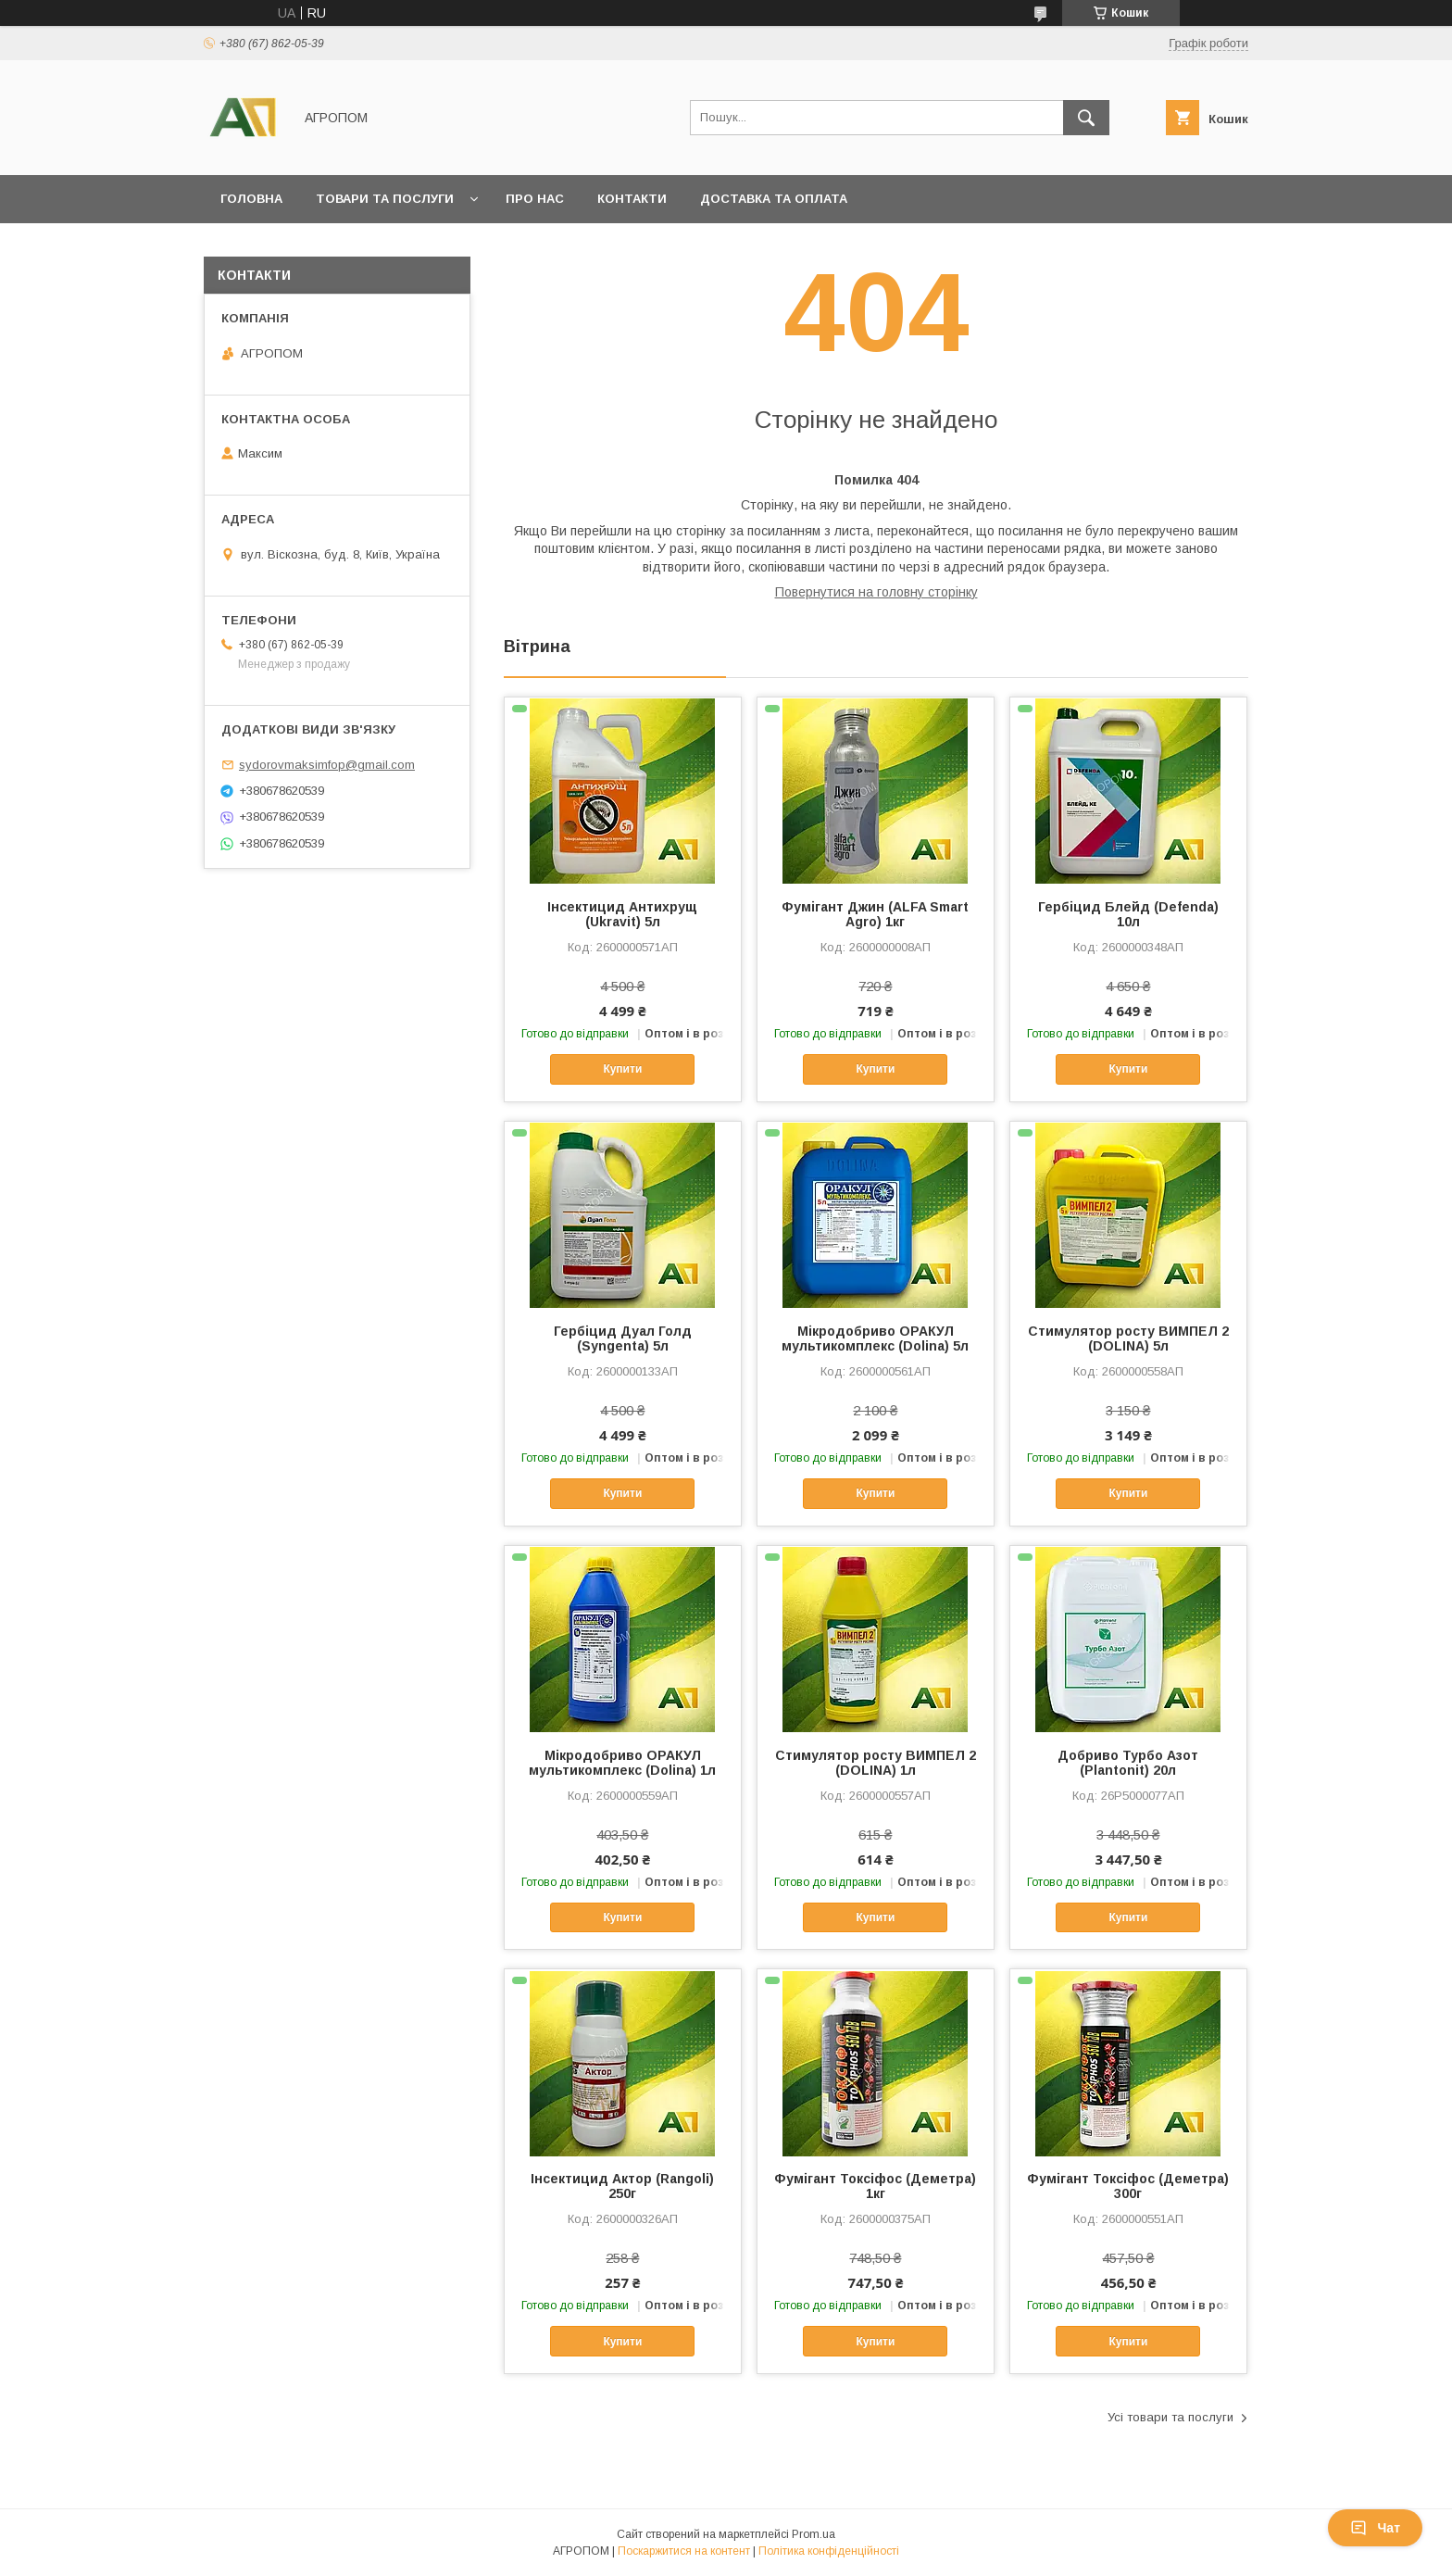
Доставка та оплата (773, 199)
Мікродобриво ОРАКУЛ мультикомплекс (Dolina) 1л (622, 1763)
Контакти (632, 199)
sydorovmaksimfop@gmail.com (327, 765)
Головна (251, 199)
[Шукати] (1086, 117)
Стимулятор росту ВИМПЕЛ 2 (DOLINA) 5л (1128, 1338)
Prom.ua (813, 2534)
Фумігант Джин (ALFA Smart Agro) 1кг (875, 914)
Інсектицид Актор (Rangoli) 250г (622, 2186)
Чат (1375, 2527)
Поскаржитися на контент (684, 2551)
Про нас (535, 199)
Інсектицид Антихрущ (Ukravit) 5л (622, 914)
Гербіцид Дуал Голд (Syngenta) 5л (623, 1338)
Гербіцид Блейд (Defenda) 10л (1128, 914)
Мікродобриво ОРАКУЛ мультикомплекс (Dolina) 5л (875, 1338)
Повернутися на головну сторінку (876, 591)
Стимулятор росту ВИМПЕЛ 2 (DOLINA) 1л (875, 1763)
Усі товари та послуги (1170, 2417)
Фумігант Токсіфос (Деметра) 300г (1128, 2186)
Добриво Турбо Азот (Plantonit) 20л (1128, 1763)
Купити (622, 1068)
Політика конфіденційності (828, 2551)
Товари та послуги (385, 199)
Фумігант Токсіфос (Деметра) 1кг (875, 2186)
